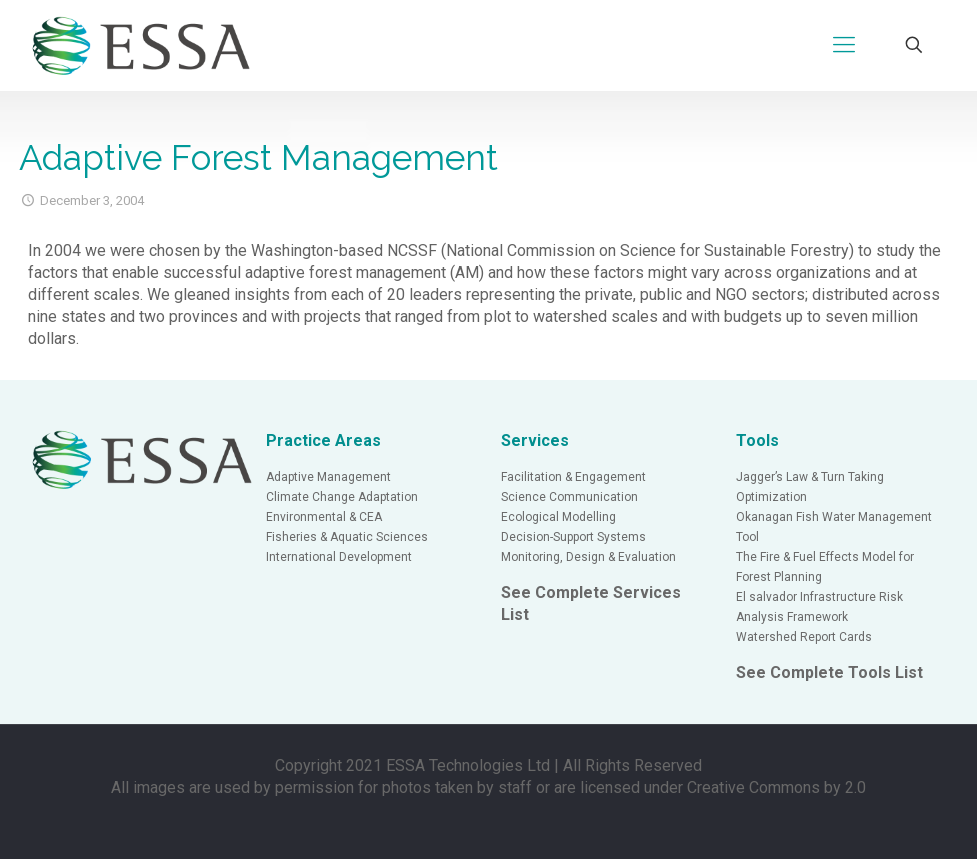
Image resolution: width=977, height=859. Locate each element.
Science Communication (569, 497)
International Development (339, 557)
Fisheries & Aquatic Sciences (347, 537)
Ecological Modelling (558, 517)
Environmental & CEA (324, 517)
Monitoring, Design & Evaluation (588, 557)
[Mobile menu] (844, 45)
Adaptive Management (328, 477)
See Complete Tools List (829, 672)
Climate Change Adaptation (342, 497)
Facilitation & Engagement (573, 477)
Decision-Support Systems (573, 537)
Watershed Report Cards (804, 637)
